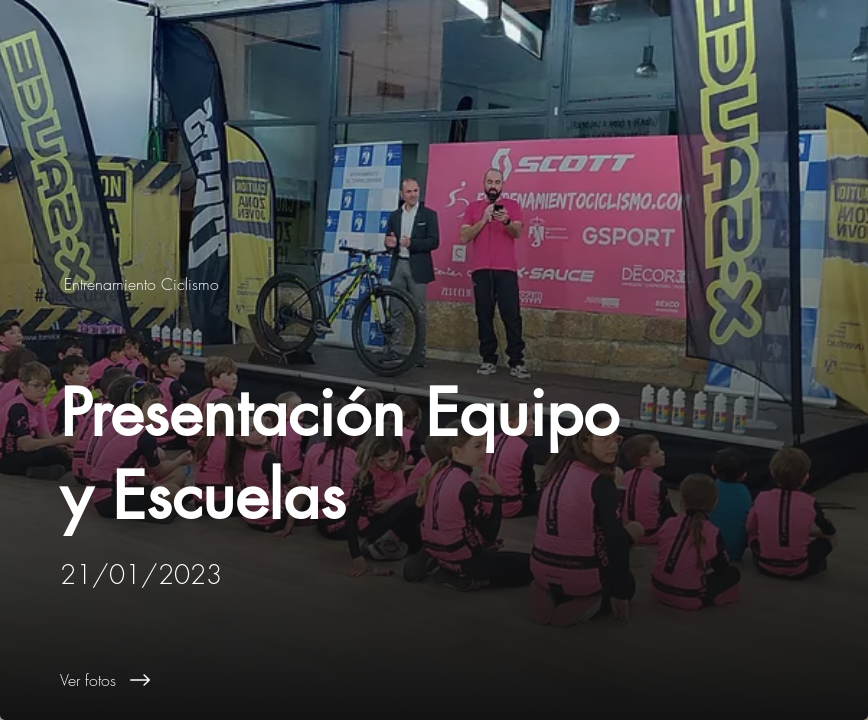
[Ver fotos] (464, 680)
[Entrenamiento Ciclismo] (143, 284)
